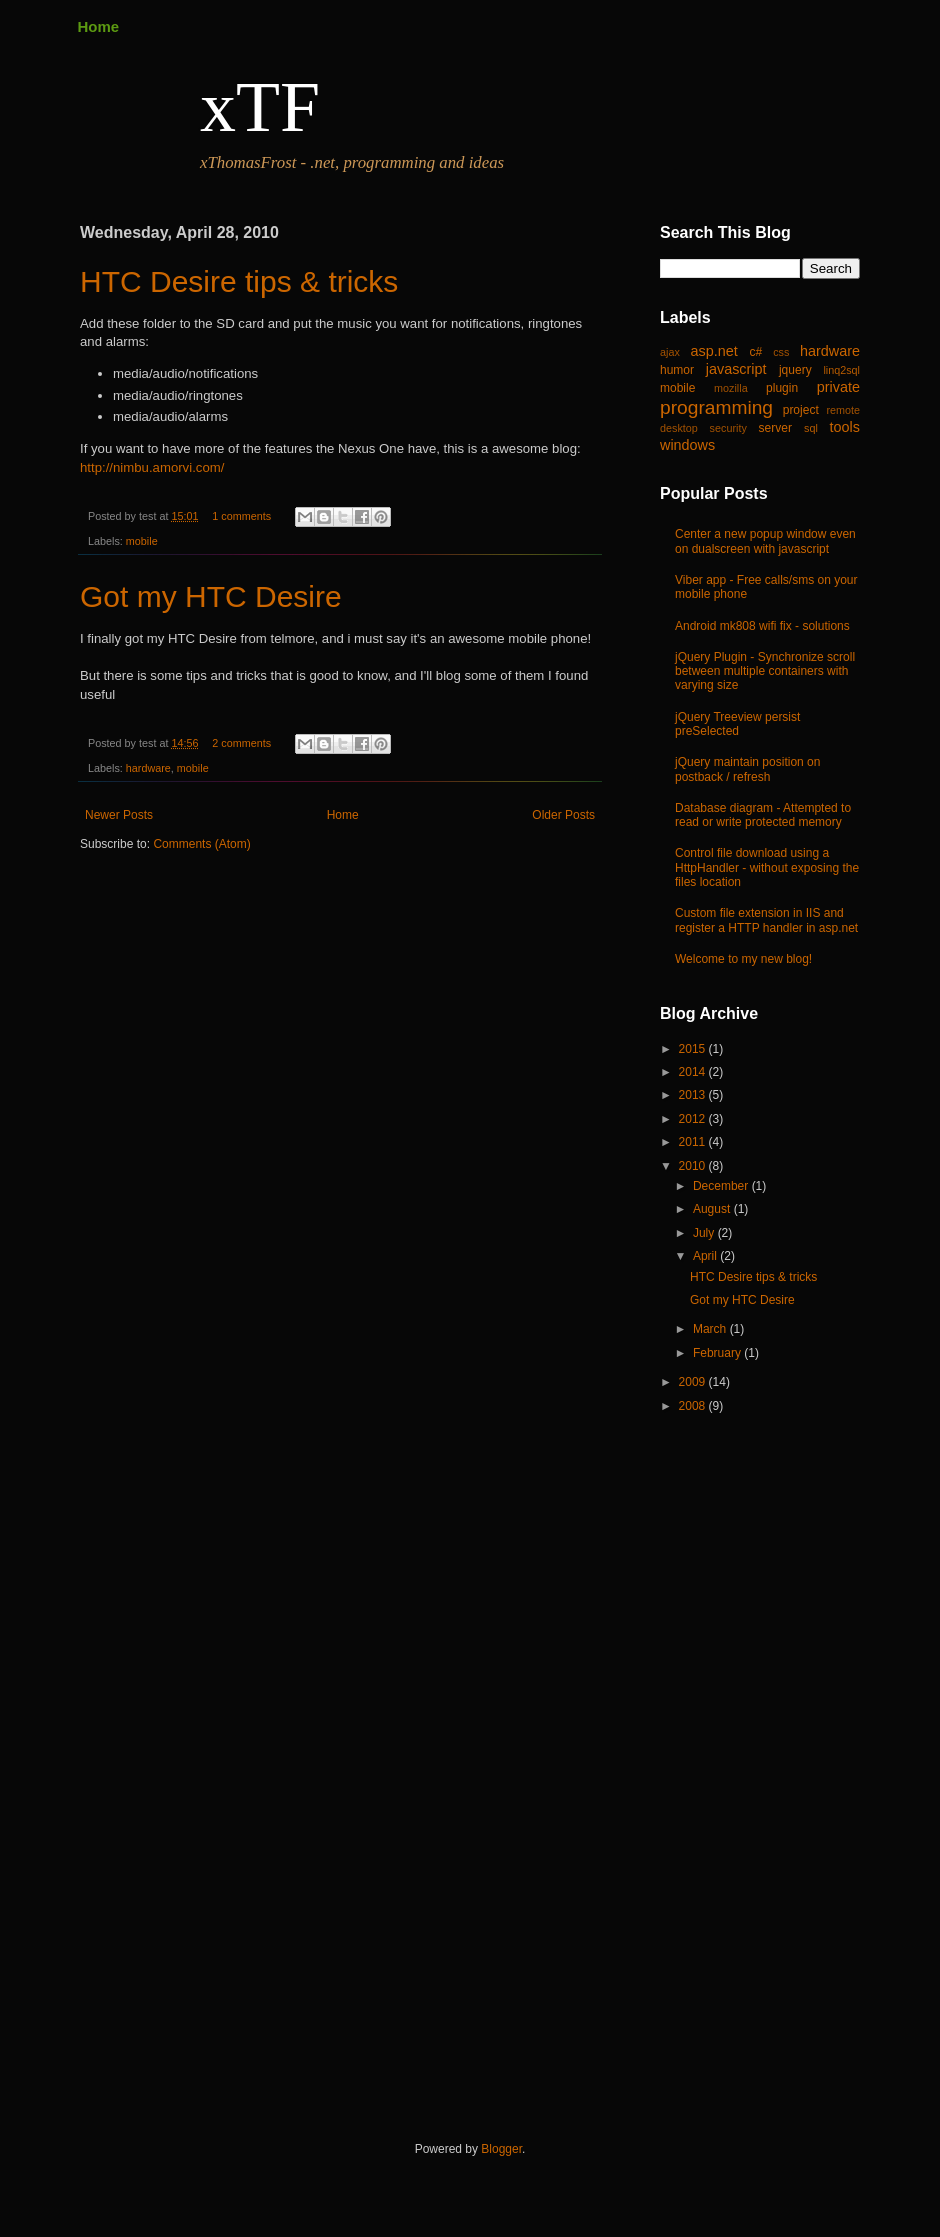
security (728, 428)
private (838, 387)
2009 (694, 1382)
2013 (694, 1095)
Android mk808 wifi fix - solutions (762, 626)
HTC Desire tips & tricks (239, 281)
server (775, 428)
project (801, 410)
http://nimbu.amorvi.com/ (152, 467)
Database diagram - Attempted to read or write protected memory (763, 815)
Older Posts (563, 815)
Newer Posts (119, 815)
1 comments (241, 516)
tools (845, 427)
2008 (694, 1406)
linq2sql (841, 370)
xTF (260, 107)
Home (99, 26)
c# (755, 352)
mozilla (731, 388)
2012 (694, 1119)
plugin (782, 388)
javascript (736, 369)
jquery (795, 370)
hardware (148, 768)
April (706, 1256)
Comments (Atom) (201, 844)
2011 (694, 1142)
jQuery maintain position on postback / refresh (747, 769)
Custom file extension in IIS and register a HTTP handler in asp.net (766, 920)
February (718, 1353)
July (705, 1233)
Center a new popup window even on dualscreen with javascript (765, 541)
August (713, 1209)
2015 (694, 1049)
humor (677, 370)
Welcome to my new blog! (743, 959)
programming (716, 407)
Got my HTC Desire (211, 596)
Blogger (501, 2149)
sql (811, 428)
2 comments (241, 743)
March (711, 1329)
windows (687, 445)
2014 (694, 1072)
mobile (142, 541)
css (781, 352)
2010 (694, 1166)
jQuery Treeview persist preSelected (737, 724)
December (722, 1186)
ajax (670, 352)
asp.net (714, 351)
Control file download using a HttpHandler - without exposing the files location (767, 867)
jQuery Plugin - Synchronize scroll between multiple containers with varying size (765, 671)
